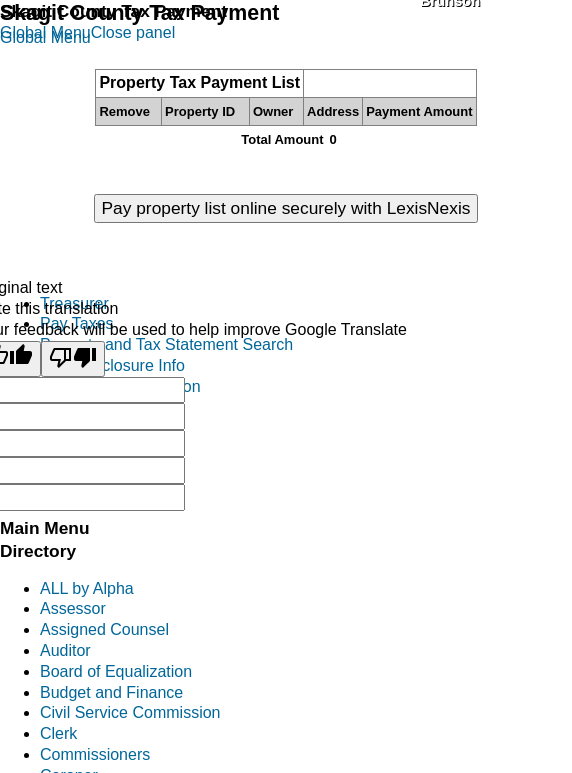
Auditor (65, 650)
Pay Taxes (77, 323)
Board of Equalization (116, 671)
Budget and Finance (111, 692)
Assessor (73, 608)
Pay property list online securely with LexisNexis (286, 208)
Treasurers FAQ (96, 490)
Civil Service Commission (130, 712)
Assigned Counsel (104, 629)
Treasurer (74, 303)
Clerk (58, 733)
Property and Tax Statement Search (166, 344)
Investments (83, 448)
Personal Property (104, 407)
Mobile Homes (91, 427)
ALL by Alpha (87, 588)
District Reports (94, 469)
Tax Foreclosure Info (112, 365)
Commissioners (95, 754)
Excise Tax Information (120, 386)
